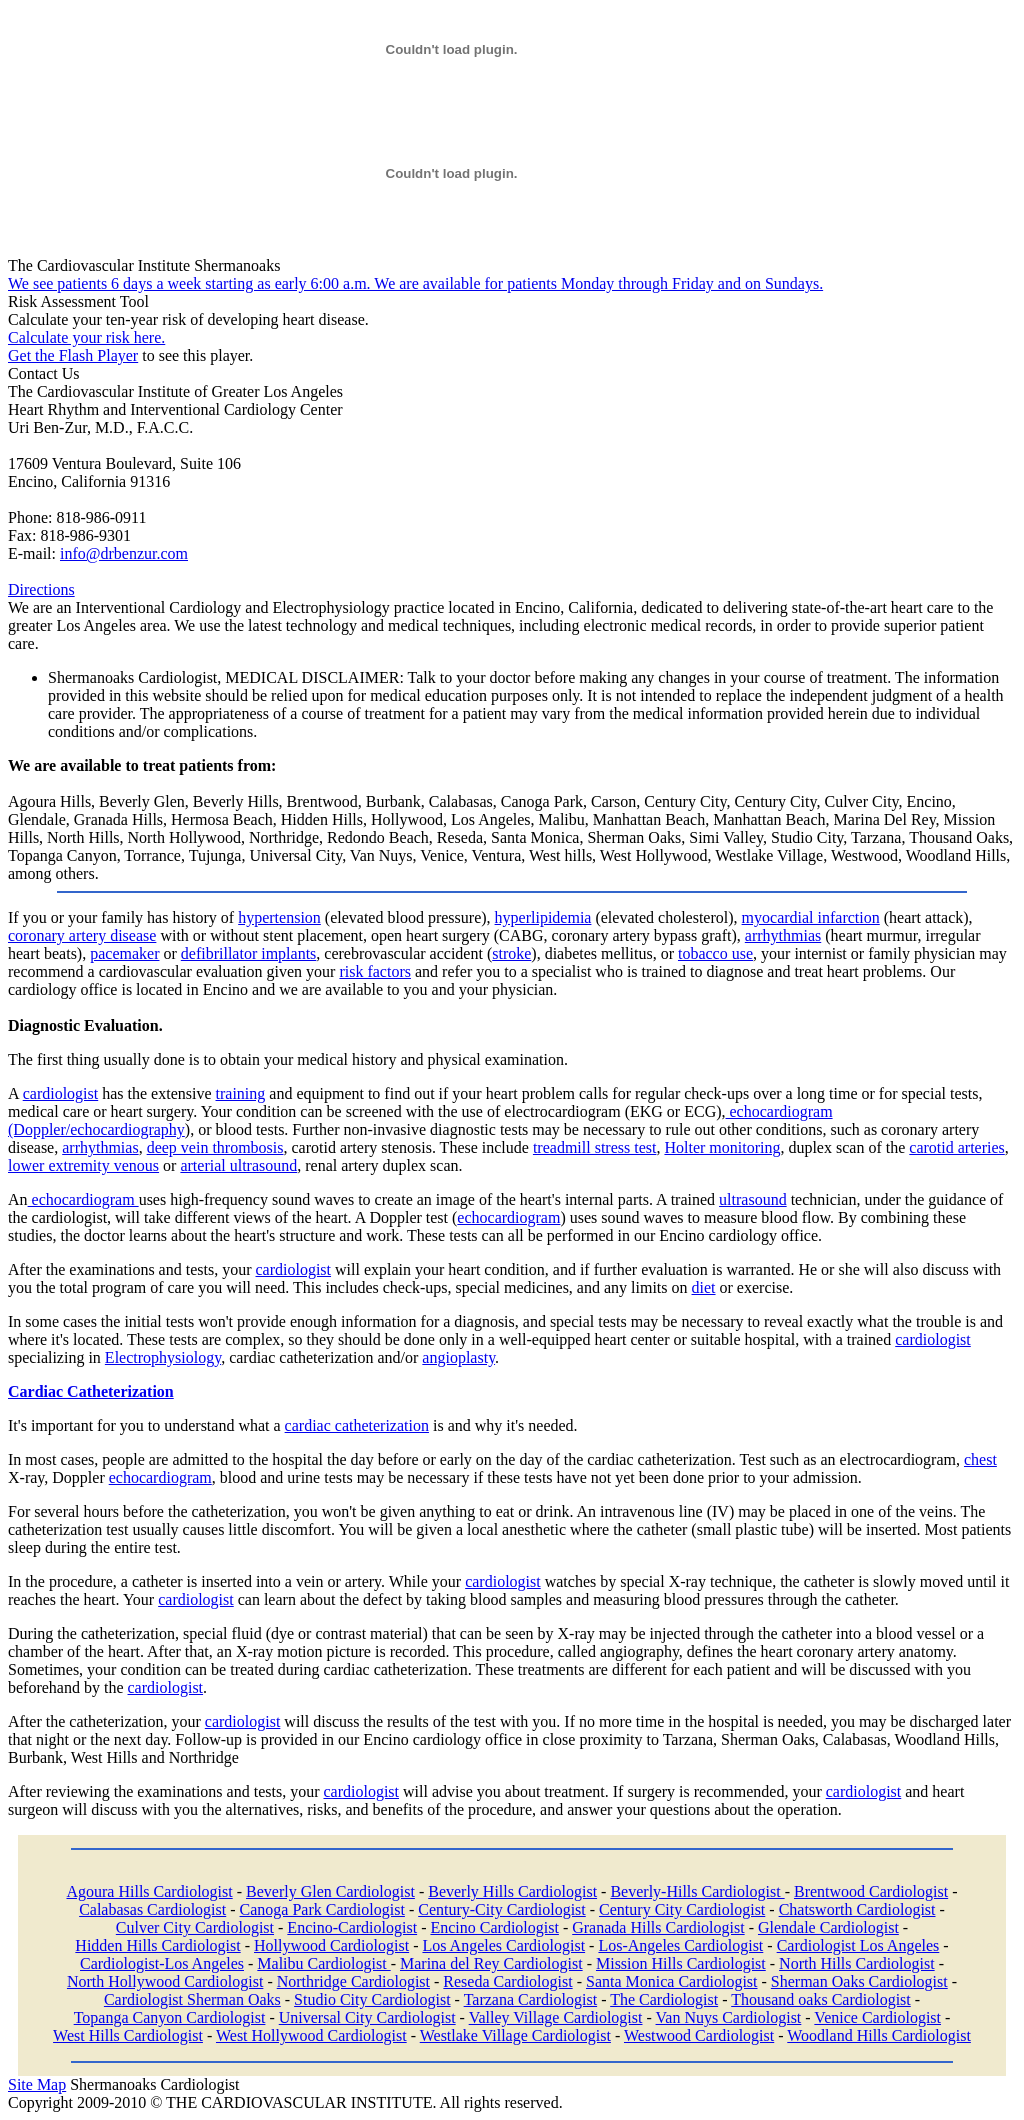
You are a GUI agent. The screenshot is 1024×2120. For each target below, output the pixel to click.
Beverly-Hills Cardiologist (697, 1891)
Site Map (37, 2084)
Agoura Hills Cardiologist (149, 1891)
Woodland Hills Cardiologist (879, 2035)
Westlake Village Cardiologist (515, 2035)
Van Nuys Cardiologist (729, 2017)
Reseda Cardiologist (507, 1981)
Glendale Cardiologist (828, 1927)
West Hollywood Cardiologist (311, 2035)
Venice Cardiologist (877, 2017)
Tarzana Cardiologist (531, 1999)
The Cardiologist (664, 1999)
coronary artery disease (82, 935)
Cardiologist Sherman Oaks (192, 1999)
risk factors (375, 971)
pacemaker (124, 953)
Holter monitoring (722, 1147)
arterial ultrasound (238, 1165)
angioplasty (458, 1357)
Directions (41, 589)
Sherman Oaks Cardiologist (859, 1981)
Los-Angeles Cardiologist (680, 1945)
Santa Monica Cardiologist (672, 1981)
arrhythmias (783, 935)
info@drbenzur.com (124, 553)
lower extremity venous (83, 1165)
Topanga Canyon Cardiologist (170, 2017)
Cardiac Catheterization (91, 1391)
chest (980, 1459)
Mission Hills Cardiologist (681, 1963)
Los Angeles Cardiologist (503, 1945)
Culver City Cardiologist (195, 1927)
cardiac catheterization (357, 1425)
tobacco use (715, 953)
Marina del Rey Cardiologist (491, 1963)
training (241, 1093)
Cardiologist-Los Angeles (162, 1963)
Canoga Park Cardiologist (322, 1909)
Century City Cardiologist (682, 1909)
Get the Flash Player (73, 355)
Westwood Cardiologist (699, 2035)
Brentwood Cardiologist (871, 1891)
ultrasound (753, 1199)
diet (704, 1287)
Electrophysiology (163, 1357)
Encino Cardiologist (494, 1927)
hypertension (279, 917)
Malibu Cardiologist (323, 1963)
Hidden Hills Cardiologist (157, 1945)
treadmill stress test (595, 1147)
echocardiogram (83, 1199)
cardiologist (61, 1093)
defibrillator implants (249, 953)
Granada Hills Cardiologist (658, 1927)
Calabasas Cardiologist (152, 1909)
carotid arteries (957, 1147)
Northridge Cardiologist (353, 1981)
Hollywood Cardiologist (331, 1945)
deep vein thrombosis (215, 1147)
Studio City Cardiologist (372, 1999)
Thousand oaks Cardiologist (821, 1999)
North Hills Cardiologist (857, 1963)
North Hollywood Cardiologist (165, 1981)
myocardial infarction (811, 917)
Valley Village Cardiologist (556, 2017)
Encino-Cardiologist (352, 1927)
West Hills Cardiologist (128, 2035)
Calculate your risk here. (86, 337)
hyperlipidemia (543, 917)
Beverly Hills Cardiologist (512, 1891)
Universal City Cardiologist (367, 2017)
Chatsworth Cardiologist (857, 1909)
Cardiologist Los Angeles (858, 1945)
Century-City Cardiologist (502, 1909)
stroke (511, 953)
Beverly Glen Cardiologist (330, 1891)
